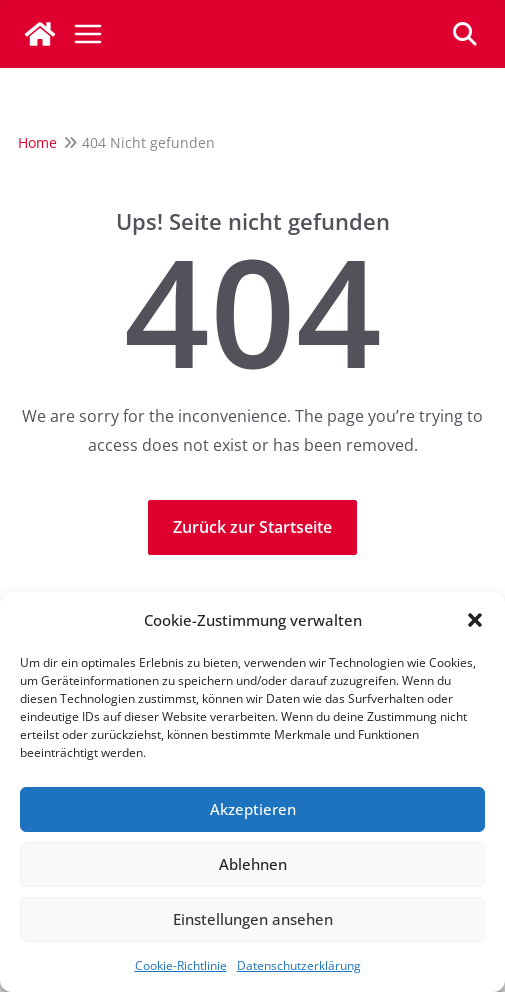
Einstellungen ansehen (253, 919)
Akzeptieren (253, 809)
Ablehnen (253, 864)
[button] (475, 620)
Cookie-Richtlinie (181, 965)
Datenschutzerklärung (299, 965)
